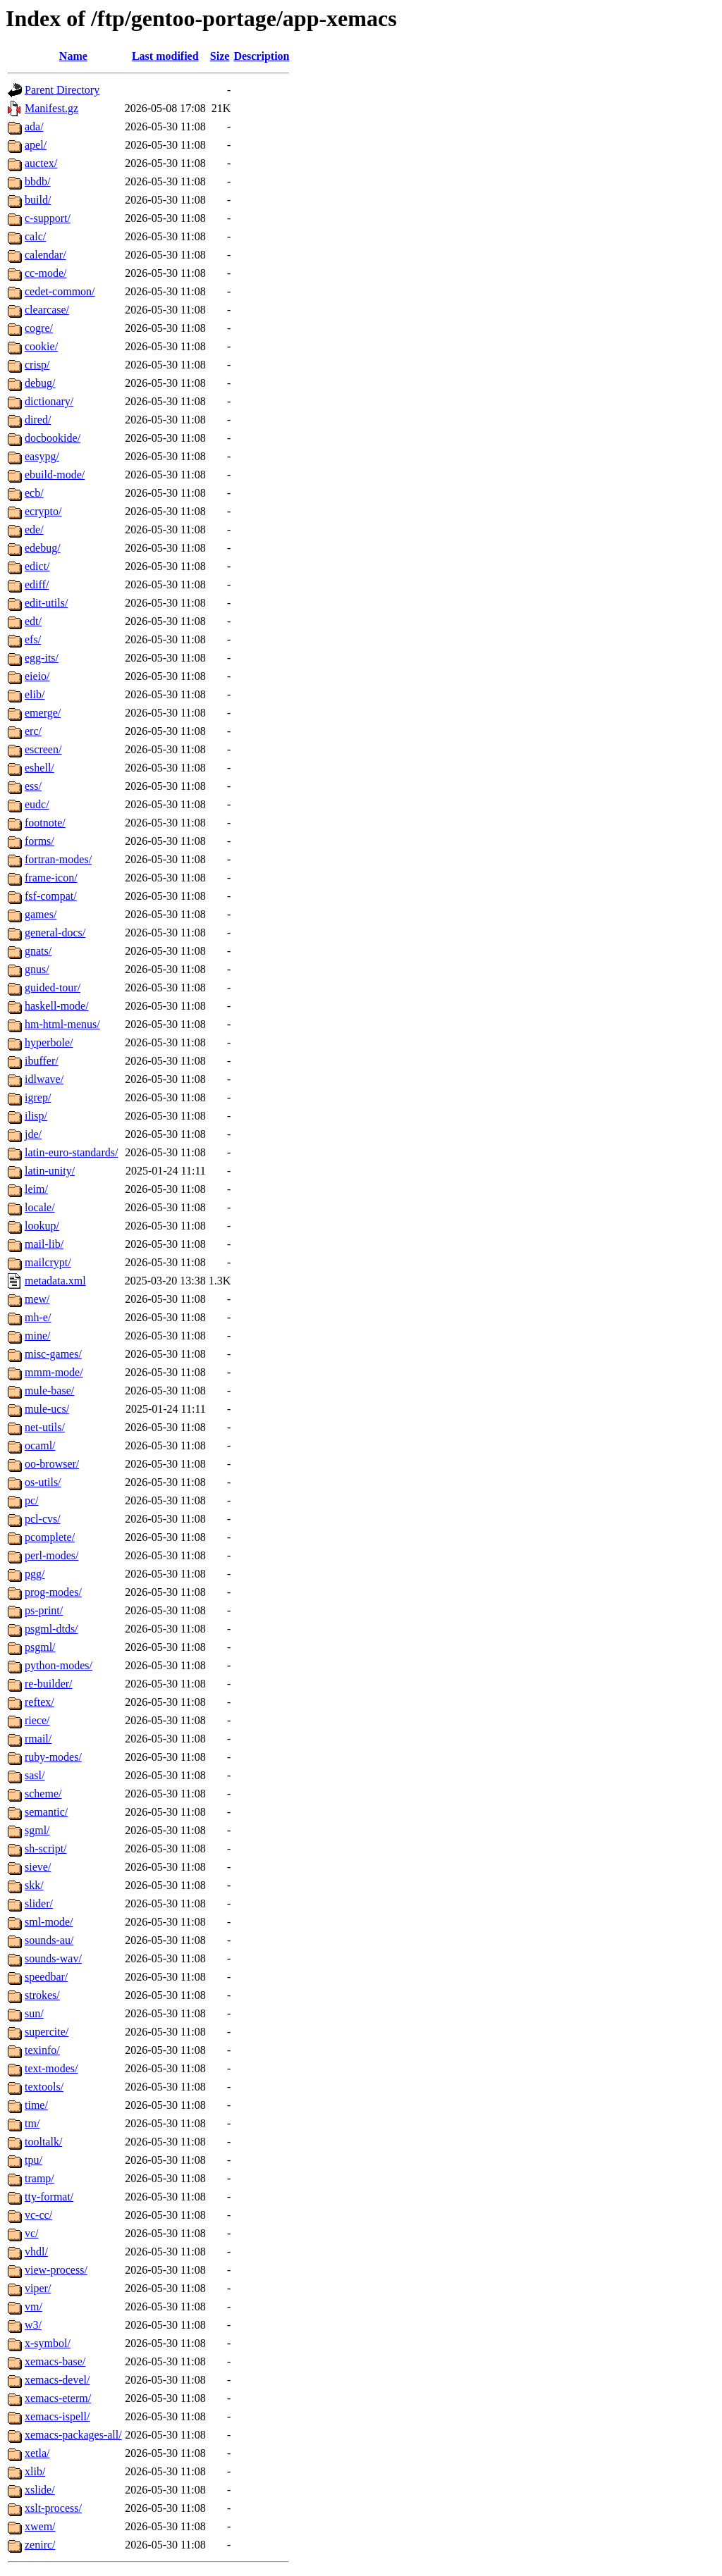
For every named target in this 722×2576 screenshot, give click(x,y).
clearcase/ (47, 310)
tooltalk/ (43, 2142)
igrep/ (38, 1097)
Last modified (165, 56)
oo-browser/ (52, 1464)
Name (73, 56)
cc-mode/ (46, 273)
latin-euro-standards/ (71, 1152)
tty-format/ (49, 2197)
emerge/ (43, 713)
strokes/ (42, 1995)
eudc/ (37, 804)
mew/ (37, 1299)
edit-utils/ (46, 603)
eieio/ (37, 676)
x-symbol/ (48, 2343)
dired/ (38, 420)
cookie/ (41, 346)
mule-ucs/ (47, 1409)
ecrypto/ (43, 511)
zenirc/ (40, 2545)
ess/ (33, 786)
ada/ (34, 126)
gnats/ (38, 951)
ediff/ (37, 584)
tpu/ (33, 2160)
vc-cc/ (38, 2215)
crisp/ (37, 365)
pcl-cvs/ (43, 1519)
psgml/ (40, 1647)
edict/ (37, 566)
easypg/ (42, 456)
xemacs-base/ (55, 2361)
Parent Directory (62, 90)
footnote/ (45, 823)
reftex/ (39, 1702)
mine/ (37, 1336)
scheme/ (43, 1794)
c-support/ (48, 218)
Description (261, 56)
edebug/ (43, 548)
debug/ (40, 383)
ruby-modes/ (53, 1757)
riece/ (37, 1720)
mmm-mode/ (54, 1372)
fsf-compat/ (51, 896)
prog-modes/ (53, 1592)
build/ (38, 200)
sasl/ (34, 1775)
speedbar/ (46, 1977)
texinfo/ (42, 2050)
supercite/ (46, 2032)
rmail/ (38, 1739)
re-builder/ (49, 1684)
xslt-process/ (53, 2508)
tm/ (32, 2123)
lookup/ (42, 1226)
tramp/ (39, 2178)
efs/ (33, 639)
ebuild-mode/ (55, 475)
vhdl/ (36, 2252)
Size (220, 56)
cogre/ (39, 328)
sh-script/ (46, 1848)
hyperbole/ (49, 1042)
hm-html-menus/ (62, 1024)
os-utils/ (43, 1482)
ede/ (34, 529)
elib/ (34, 694)
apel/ (36, 145)
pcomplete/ (50, 1537)
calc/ (35, 236)
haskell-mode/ (57, 1006)
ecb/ (34, 493)
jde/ (33, 1134)
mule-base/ (49, 1391)
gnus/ (37, 969)
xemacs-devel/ (57, 2380)
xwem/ (40, 2526)
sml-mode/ (49, 1922)
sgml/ (37, 1830)
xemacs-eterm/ (58, 2398)
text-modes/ (51, 2068)
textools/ (44, 2087)
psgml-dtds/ (51, 1629)
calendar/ (45, 255)
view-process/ (56, 2270)
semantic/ (46, 1812)
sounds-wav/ (53, 1958)
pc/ (32, 1500)
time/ (36, 2105)
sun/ (34, 2013)
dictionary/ (49, 401)
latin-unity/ (50, 1171)
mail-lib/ (44, 1244)
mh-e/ (38, 1317)
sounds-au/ (49, 1940)
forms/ (39, 841)
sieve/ (38, 1867)
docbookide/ (52, 438)
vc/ (32, 2233)
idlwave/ (44, 1079)
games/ (40, 914)
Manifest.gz (51, 108)
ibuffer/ (42, 1061)
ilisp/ (36, 1116)
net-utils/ (45, 1427)
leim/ (36, 1189)
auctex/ (41, 163)
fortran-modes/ (58, 859)
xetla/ (37, 2453)
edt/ (33, 621)
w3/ (33, 2325)
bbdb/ (37, 181)
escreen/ (43, 749)
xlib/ (35, 2471)
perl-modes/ (51, 1555)
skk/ (34, 1885)
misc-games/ (53, 1354)
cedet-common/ (60, 291)
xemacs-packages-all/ (73, 2435)
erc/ (33, 731)
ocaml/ (40, 1445)
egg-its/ (42, 658)
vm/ (33, 2306)
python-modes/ (58, 1665)
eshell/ (39, 768)
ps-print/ (44, 1610)
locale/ (40, 1207)
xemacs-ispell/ (57, 2416)
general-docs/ (55, 933)
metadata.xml (55, 1281)
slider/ (39, 1903)
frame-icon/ (51, 878)
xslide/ (40, 2490)
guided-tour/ (52, 987)
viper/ (38, 2288)
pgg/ (34, 1574)
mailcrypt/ (48, 1262)
